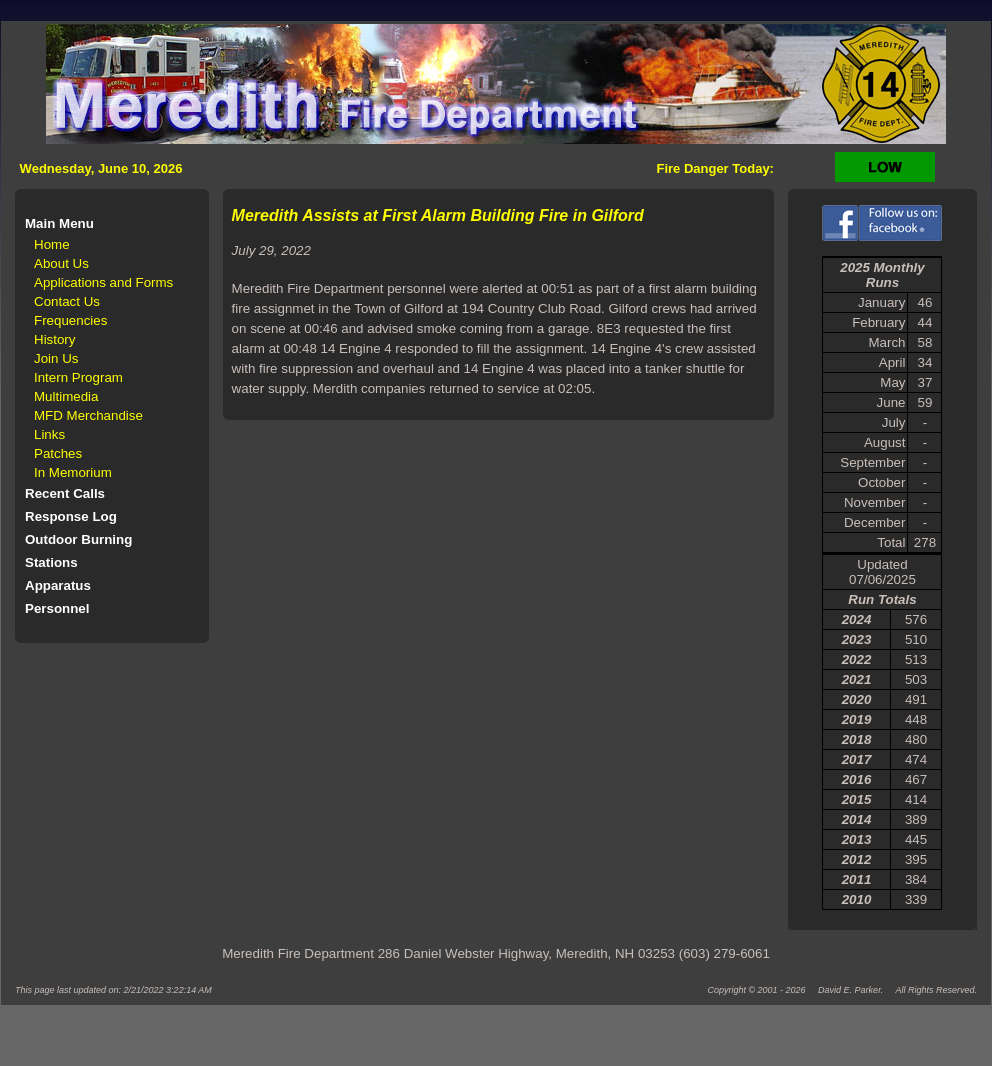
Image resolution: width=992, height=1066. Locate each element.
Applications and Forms (103, 282)
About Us (61, 263)
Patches (58, 453)
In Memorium (73, 472)
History (54, 339)
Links (49, 434)
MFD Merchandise (88, 415)
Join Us (56, 358)
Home (52, 244)
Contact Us (67, 301)
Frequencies (70, 320)
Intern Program (78, 377)
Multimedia (66, 396)
